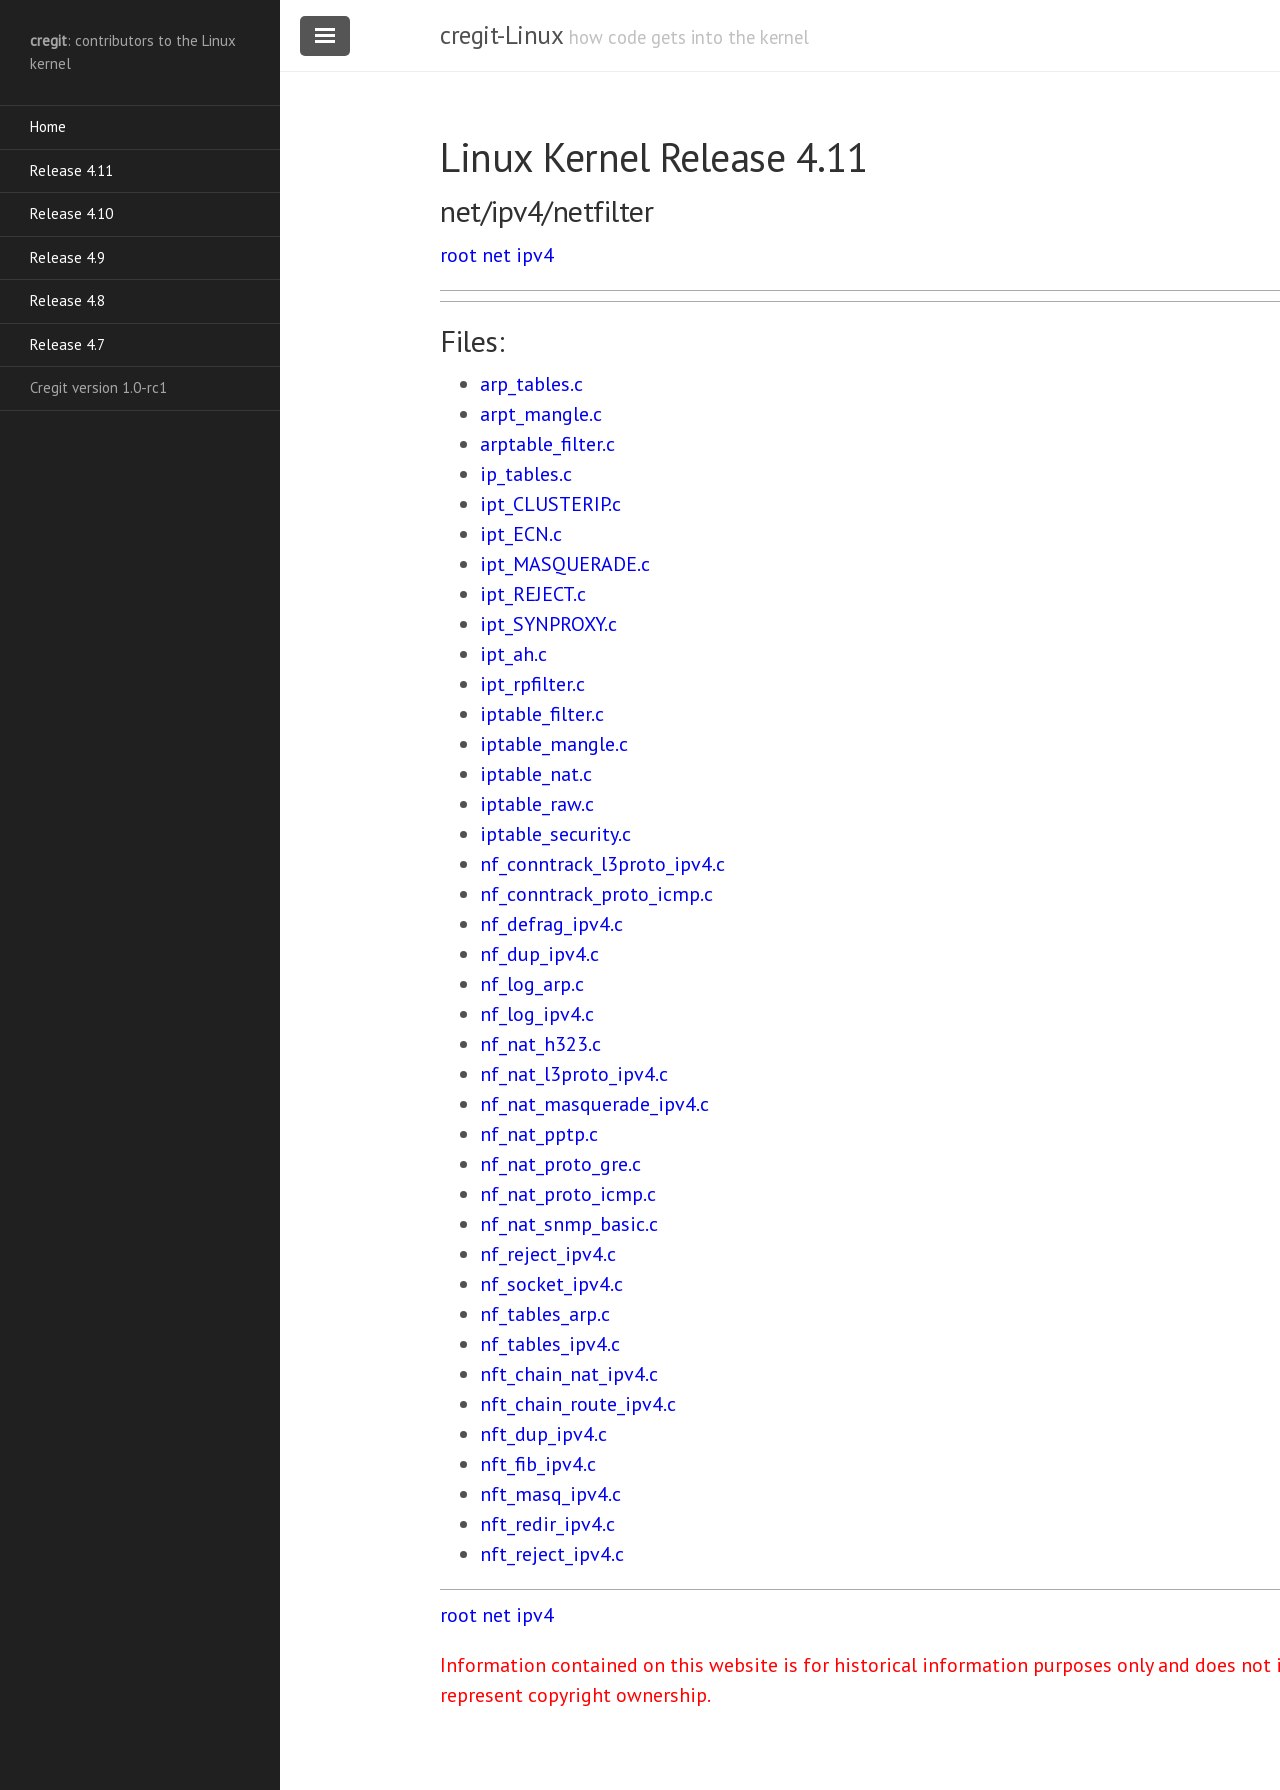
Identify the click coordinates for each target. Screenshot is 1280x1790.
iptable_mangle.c (554, 744)
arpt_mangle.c (541, 414)
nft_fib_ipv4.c (538, 1464)
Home (48, 126)
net (496, 255)
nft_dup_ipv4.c (543, 1434)
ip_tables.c (526, 474)
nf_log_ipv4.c (537, 1014)
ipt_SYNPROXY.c (548, 624)
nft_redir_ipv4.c (547, 1524)
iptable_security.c (555, 834)
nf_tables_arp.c (545, 1314)
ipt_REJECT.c (533, 594)
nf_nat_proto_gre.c (560, 1164)
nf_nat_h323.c (540, 1044)
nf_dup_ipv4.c (539, 954)
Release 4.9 (67, 257)
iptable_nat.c (536, 774)
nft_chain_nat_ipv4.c (569, 1374)
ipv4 (535, 255)
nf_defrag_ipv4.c (551, 924)
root (458, 255)
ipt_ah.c (513, 654)
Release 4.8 (67, 300)
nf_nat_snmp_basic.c (569, 1224)
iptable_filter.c (542, 714)
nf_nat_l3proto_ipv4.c (574, 1074)
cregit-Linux (501, 35)
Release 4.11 (71, 170)
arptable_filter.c (547, 444)
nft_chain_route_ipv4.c (578, 1404)
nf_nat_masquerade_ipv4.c (594, 1104)
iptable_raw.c (537, 804)
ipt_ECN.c (521, 534)
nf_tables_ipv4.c (550, 1344)
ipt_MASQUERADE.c (565, 564)
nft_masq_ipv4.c (550, 1494)
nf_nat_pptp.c (539, 1134)
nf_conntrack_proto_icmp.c (596, 894)
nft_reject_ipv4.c (552, 1554)
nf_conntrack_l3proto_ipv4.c (602, 864)
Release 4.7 (67, 344)
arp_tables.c (531, 384)
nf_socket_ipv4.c (551, 1284)
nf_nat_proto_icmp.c (568, 1194)
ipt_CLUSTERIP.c (550, 504)
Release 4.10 (71, 213)
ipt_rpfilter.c (532, 684)
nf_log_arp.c (532, 984)
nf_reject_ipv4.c (548, 1254)
